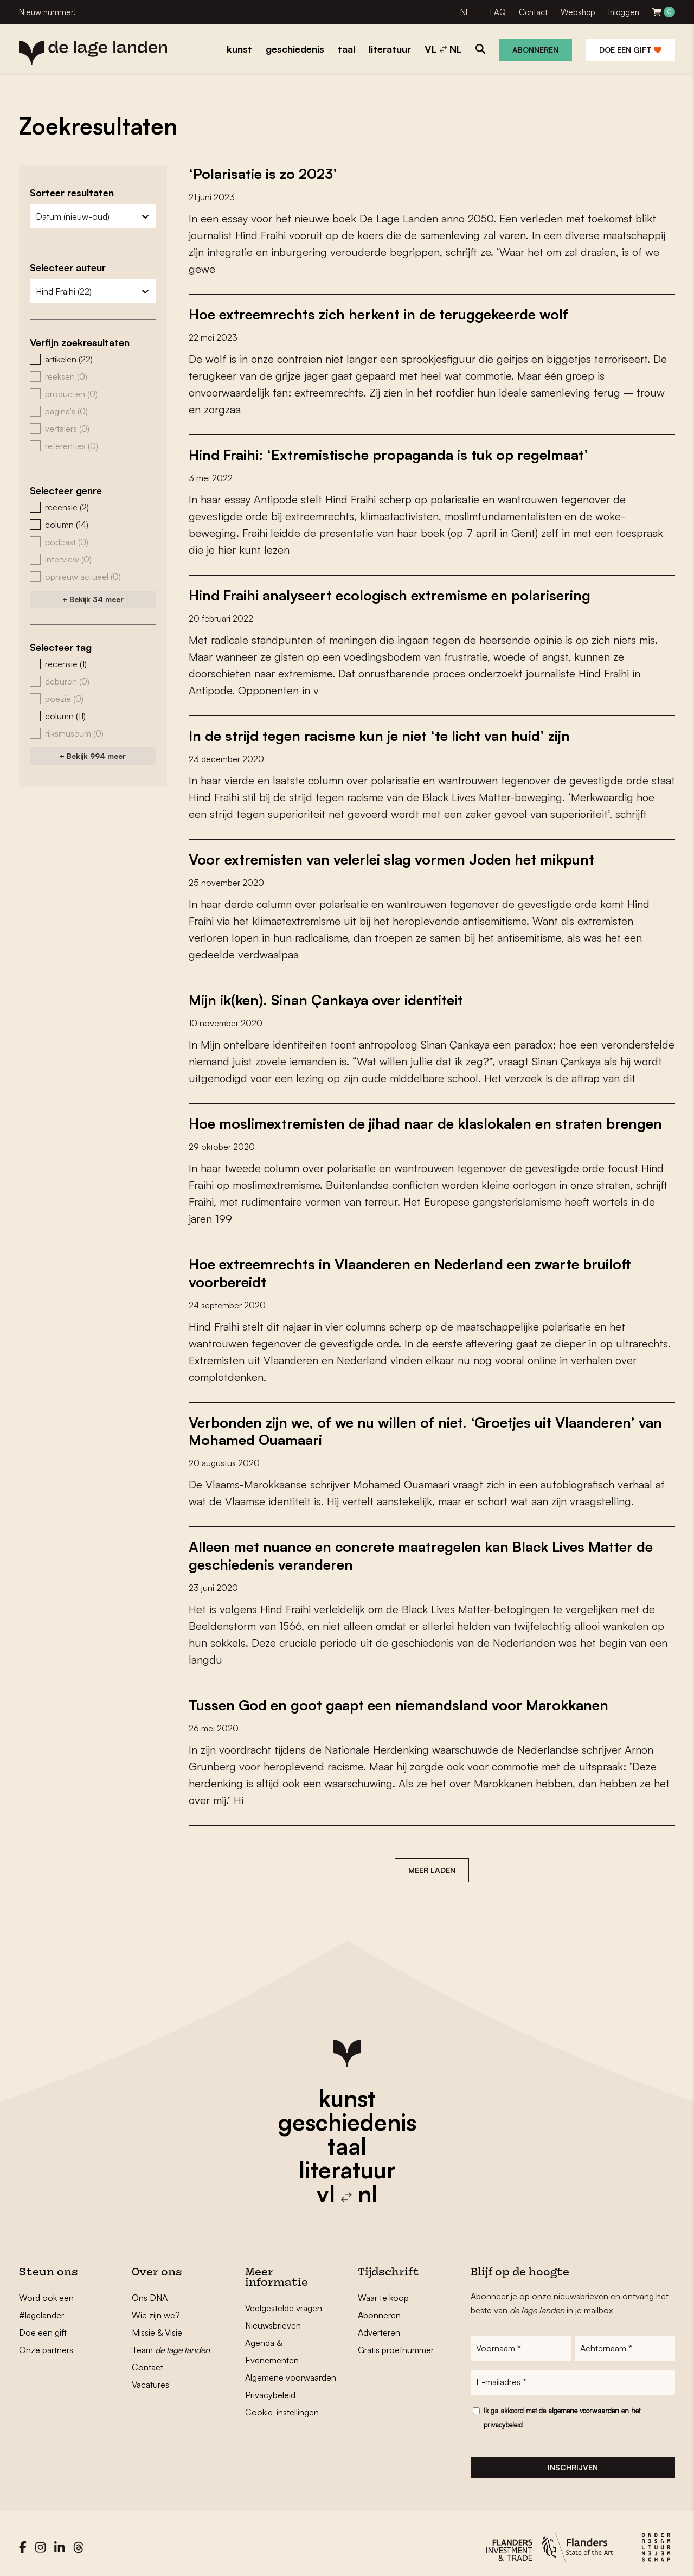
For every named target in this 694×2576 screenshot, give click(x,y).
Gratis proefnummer (396, 2342)
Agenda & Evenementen (272, 2344)
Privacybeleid (270, 2387)
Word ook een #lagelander (46, 2299)
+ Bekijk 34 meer (93, 599)
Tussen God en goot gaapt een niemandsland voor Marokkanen (398, 1697)
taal (347, 2138)
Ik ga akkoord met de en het (562, 2410)
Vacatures (150, 2377)
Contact (533, 12)
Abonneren (535, 49)
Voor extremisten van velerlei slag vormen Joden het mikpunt (391, 856)
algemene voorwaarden (583, 2403)
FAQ (498, 12)
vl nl (347, 2186)
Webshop (578, 12)
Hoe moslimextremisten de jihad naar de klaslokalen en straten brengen (425, 1119)
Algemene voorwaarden (290, 2369)
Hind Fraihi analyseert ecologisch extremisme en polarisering (390, 593)
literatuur (347, 2162)
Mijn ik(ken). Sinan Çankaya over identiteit (326, 996)
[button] (93, 359)
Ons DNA (150, 2290)
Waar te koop (383, 2290)
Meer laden (431, 1862)
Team (171, 2342)
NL (465, 12)
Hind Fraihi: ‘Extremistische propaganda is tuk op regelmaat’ (389, 453)
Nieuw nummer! (47, 12)
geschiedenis (347, 2114)
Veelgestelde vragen (283, 2300)
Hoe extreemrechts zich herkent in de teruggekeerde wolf (378, 313)
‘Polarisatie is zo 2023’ (263, 173)
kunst (347, 2090)
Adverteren (379, 2324)
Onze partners (46, 2342)
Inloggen (623, 12)
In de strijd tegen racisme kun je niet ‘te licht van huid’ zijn (379, 733)
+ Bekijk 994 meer (93, 755)
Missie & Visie (157, 2324)
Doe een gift (630, 49)
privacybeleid (503, 2417)
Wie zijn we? (156, 2307)
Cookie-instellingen (282, 2404)
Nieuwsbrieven (273, 2317)
